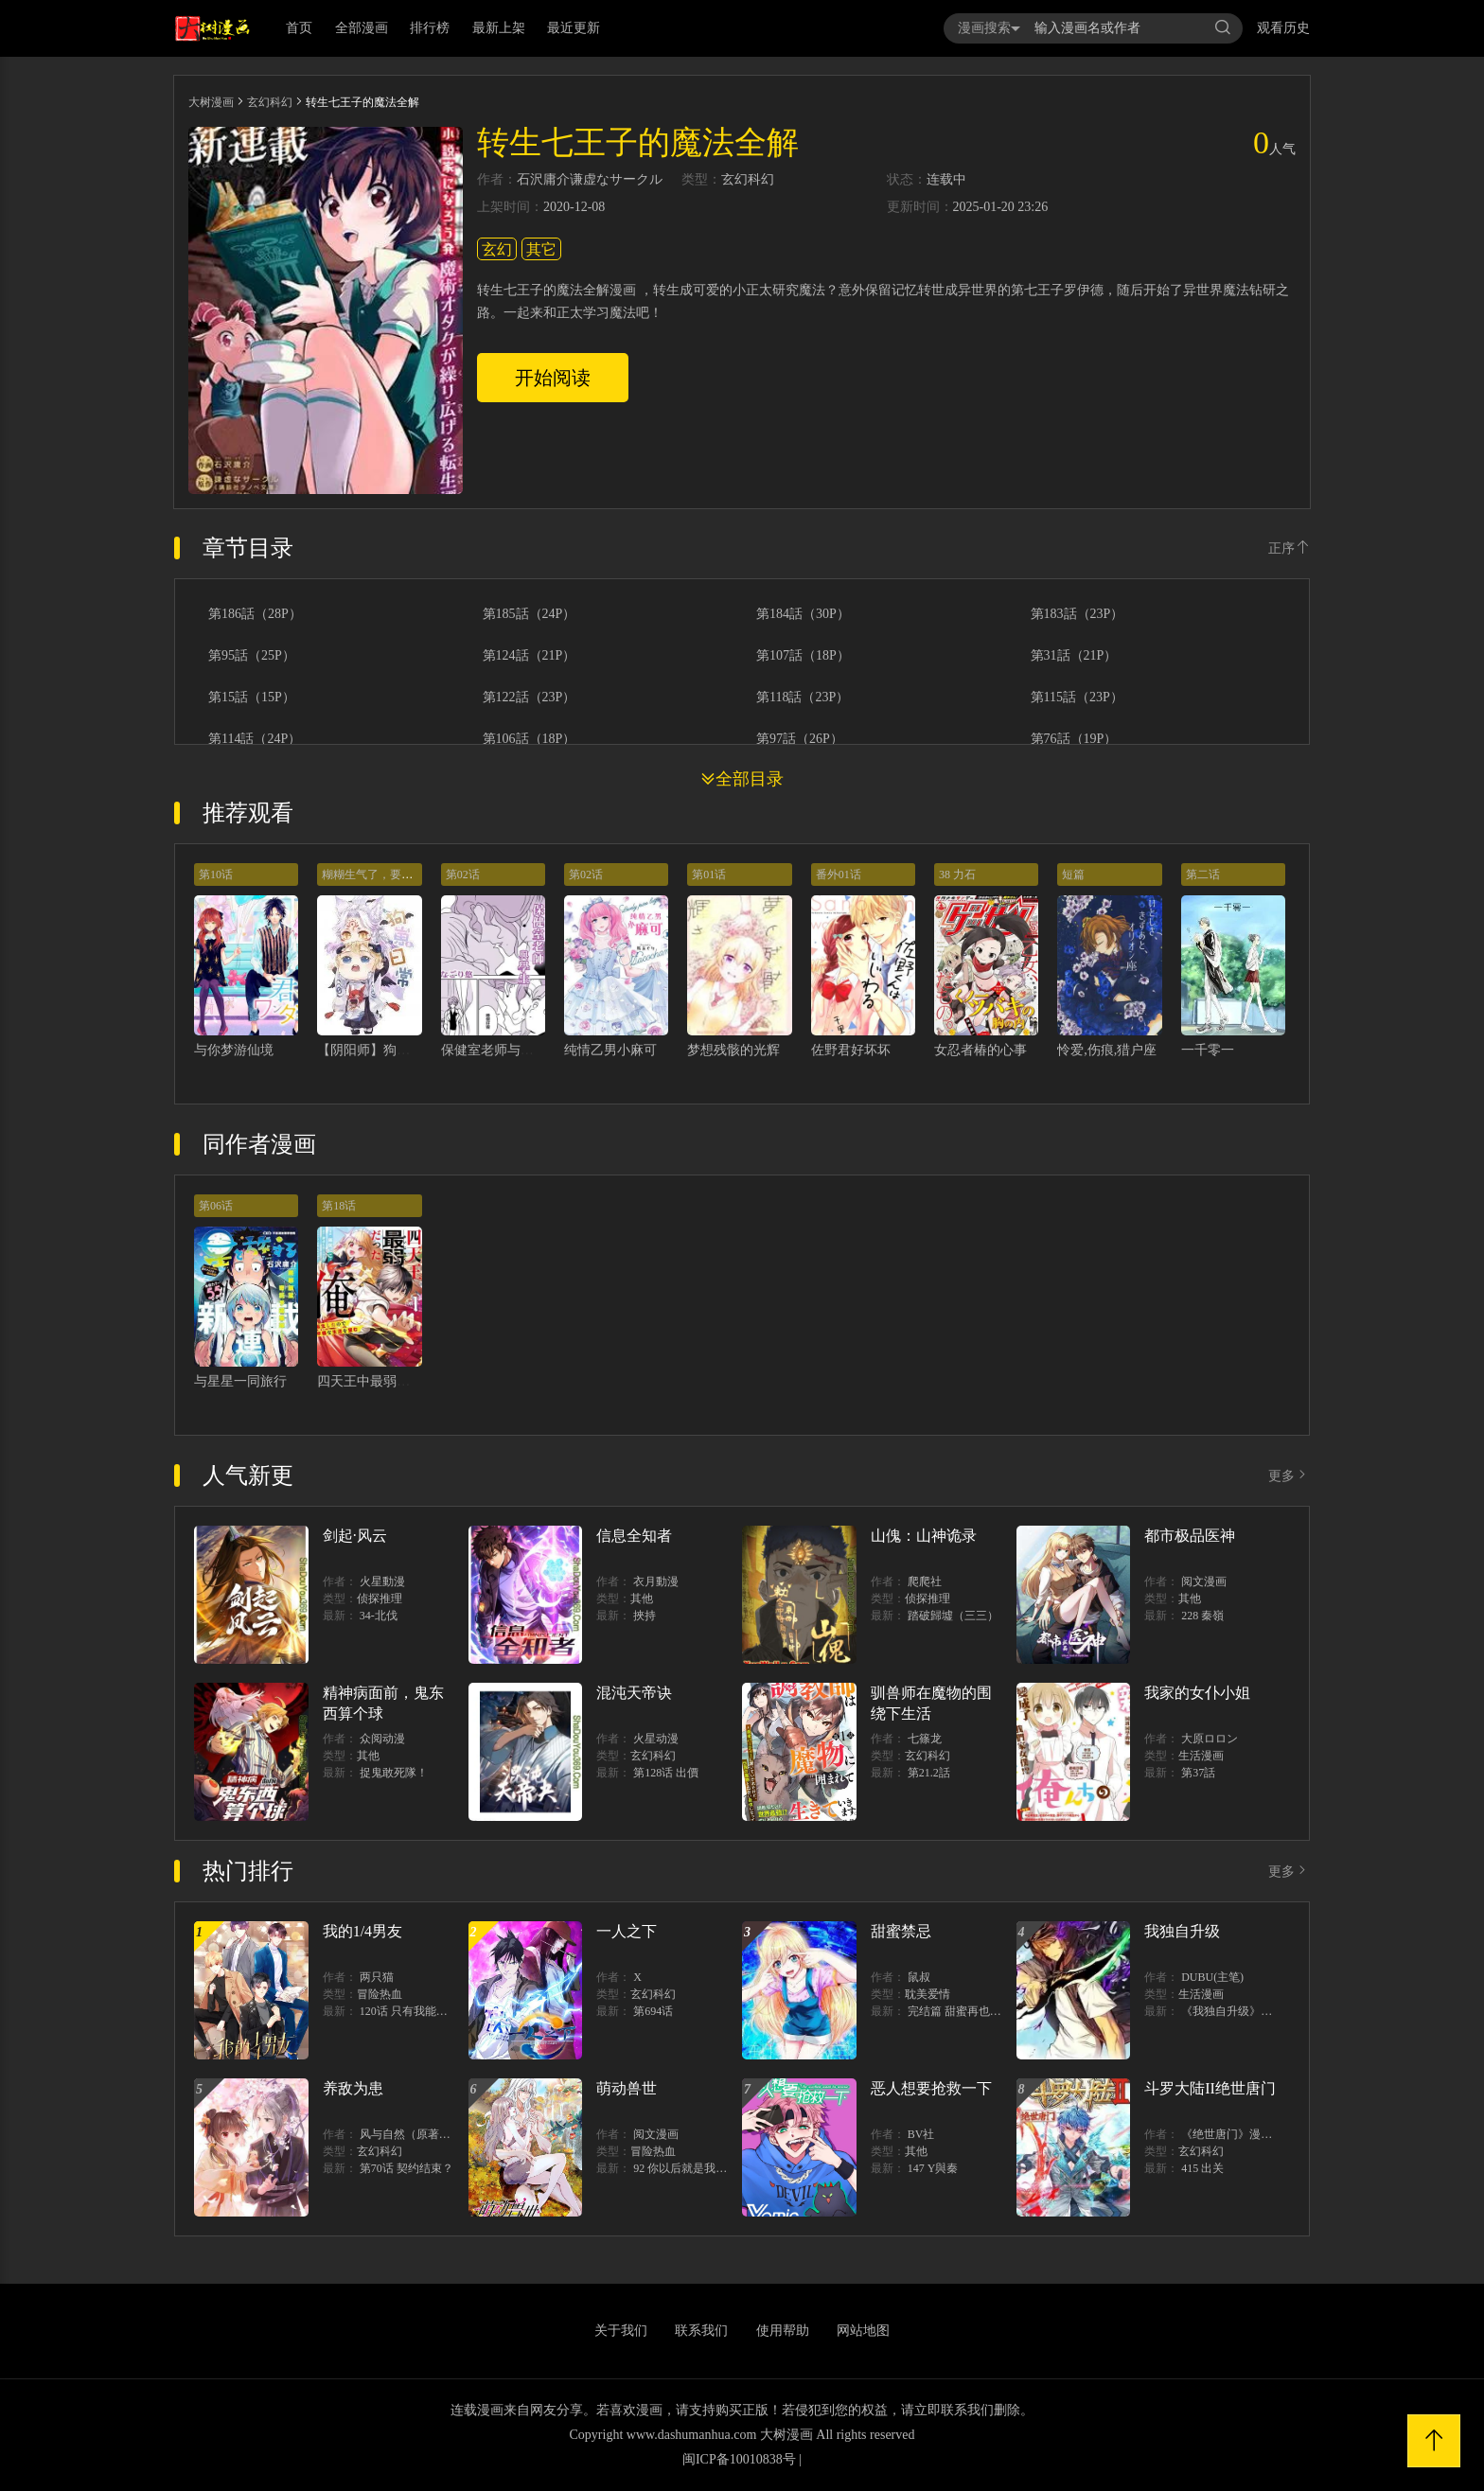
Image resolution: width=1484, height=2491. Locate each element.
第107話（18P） (803, 655)
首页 (299, 28)
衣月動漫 (656, 1581)
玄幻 (497, 249)
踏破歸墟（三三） (953, 1615)
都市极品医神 (1189, 1536)
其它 (541, 249)
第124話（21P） (529, 655)
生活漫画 (1201, 1755)
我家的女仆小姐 (1197, 1693)
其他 (641, 1598)
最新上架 (498, 28)
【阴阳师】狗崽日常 (376, 1050)
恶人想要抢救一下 (931, 2088)
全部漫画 (361, 28)
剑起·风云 (355, 1536)
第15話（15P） (251, 697)
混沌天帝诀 (634, 1693)
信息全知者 (634, 1536)
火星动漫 (656, 1738)
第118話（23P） (802, 697)
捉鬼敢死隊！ (394, 1772)
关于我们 (620, 2330)
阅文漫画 (1204, 1581)
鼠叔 (919, 1977)
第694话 (653, 2011)
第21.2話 (929, 1772)
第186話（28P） (255, 614)
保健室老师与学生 (494, 1050)
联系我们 (701, 2330)
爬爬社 (925, 1581)
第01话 (709, 874)
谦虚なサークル (616, 179)
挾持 (644, 1615)
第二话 (1203, 874)
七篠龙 (925, 1738)
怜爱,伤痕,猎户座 (1107, 1050)
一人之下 (626, 1931)
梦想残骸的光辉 (733, 1050)
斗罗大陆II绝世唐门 (1210, 2088)
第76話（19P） (1074, 739)
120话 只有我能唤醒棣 (415, 2011)
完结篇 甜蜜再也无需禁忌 (971, 2011)
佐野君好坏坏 (851, 1050)
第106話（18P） (529, 739)
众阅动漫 (382, 1738)
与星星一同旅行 (240, 1381)
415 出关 (1202, 2168)
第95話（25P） (251, 655)
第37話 (1198, 1772)
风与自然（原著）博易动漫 (428, 2134)
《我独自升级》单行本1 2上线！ (1262, 2011)
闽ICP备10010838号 (739, 2459)
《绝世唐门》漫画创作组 (1243, 2134)
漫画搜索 (989, 28)
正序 (1289, 548)
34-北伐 (379, 1615)
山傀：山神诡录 (924, 1536)
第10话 (216, 874)
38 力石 (957, 874)
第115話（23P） (1077, 697)
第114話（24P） (254, 739)
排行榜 (430, 28)
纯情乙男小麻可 (610, 1050)
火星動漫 (382, 1581)
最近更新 (573, 28)
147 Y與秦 (933, 2168)
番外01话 (838, 874)
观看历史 (1283, 28)
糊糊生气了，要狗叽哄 (378, 874)
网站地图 (863, 2330)
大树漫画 (211, 102)
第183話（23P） (1077, 614)
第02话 (463, 874)
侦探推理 (379, 1598)
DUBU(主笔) (1212, 1977)
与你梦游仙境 (234, 1050)
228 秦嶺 (1202, 1615)
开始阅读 (553, 377)
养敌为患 (353, 2088)
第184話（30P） (803, 614)
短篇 (1073, 874)
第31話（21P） (1074, 655)
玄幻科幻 (269, 102)
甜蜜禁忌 (901, 1931)
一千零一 (1207, 1050)
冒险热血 (379, 1994)
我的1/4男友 (362, 1931)
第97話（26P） (799, 739)
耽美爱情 (927, 1994)
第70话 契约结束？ (406, 2168)
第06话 (216, 1205)
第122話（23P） (529, 697)
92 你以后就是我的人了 (691, 2168)
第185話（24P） (529, 614)
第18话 (339, 1205)
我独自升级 (1182, 1931)
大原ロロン (1209, 1738)
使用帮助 (782, 2330)
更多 (1289, 1476)
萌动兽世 (626, 2088)
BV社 (921, 2134)
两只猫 (377, 1977)
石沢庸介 (543, 179)
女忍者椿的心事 (980, 1050)
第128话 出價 (665, 1772)
